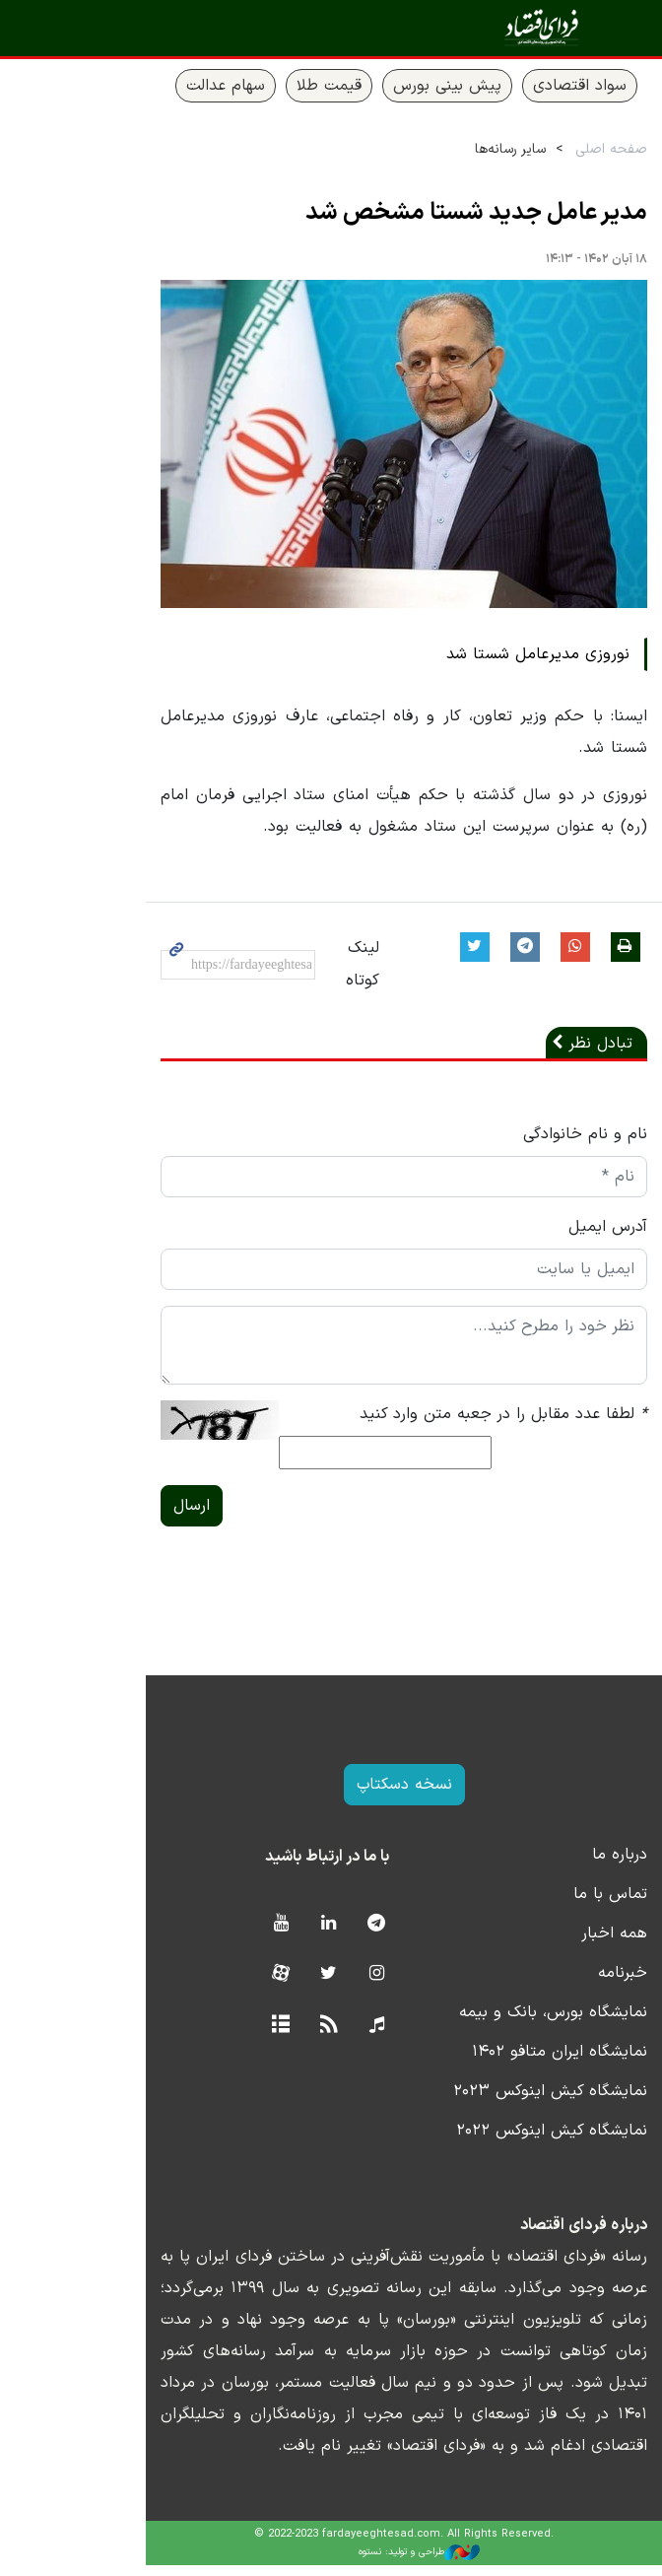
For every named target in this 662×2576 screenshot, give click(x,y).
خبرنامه (557, 1984)
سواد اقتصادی (515, 86)
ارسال (111, 1516)
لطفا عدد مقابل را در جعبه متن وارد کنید (438, 1425)
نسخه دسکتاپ (331, 1795)
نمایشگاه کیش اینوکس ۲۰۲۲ (486, 2141)
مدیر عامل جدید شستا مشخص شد (411, 213)
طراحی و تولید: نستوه (346, 2563)
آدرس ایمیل (542, 1238)
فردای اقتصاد (530, 27)
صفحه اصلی (546, 149)
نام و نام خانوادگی (520, 1145)
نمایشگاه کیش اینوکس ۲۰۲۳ (485, 2102)
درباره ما (554, 1865)
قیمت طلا (264, 86)
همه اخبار (549, 1944)
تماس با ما (545, 1905)
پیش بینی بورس (382, 86)
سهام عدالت (160, 86)
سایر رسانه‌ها (445, 149)
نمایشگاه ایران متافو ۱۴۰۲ (494, 2062)
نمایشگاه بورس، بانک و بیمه (488, 2023)
